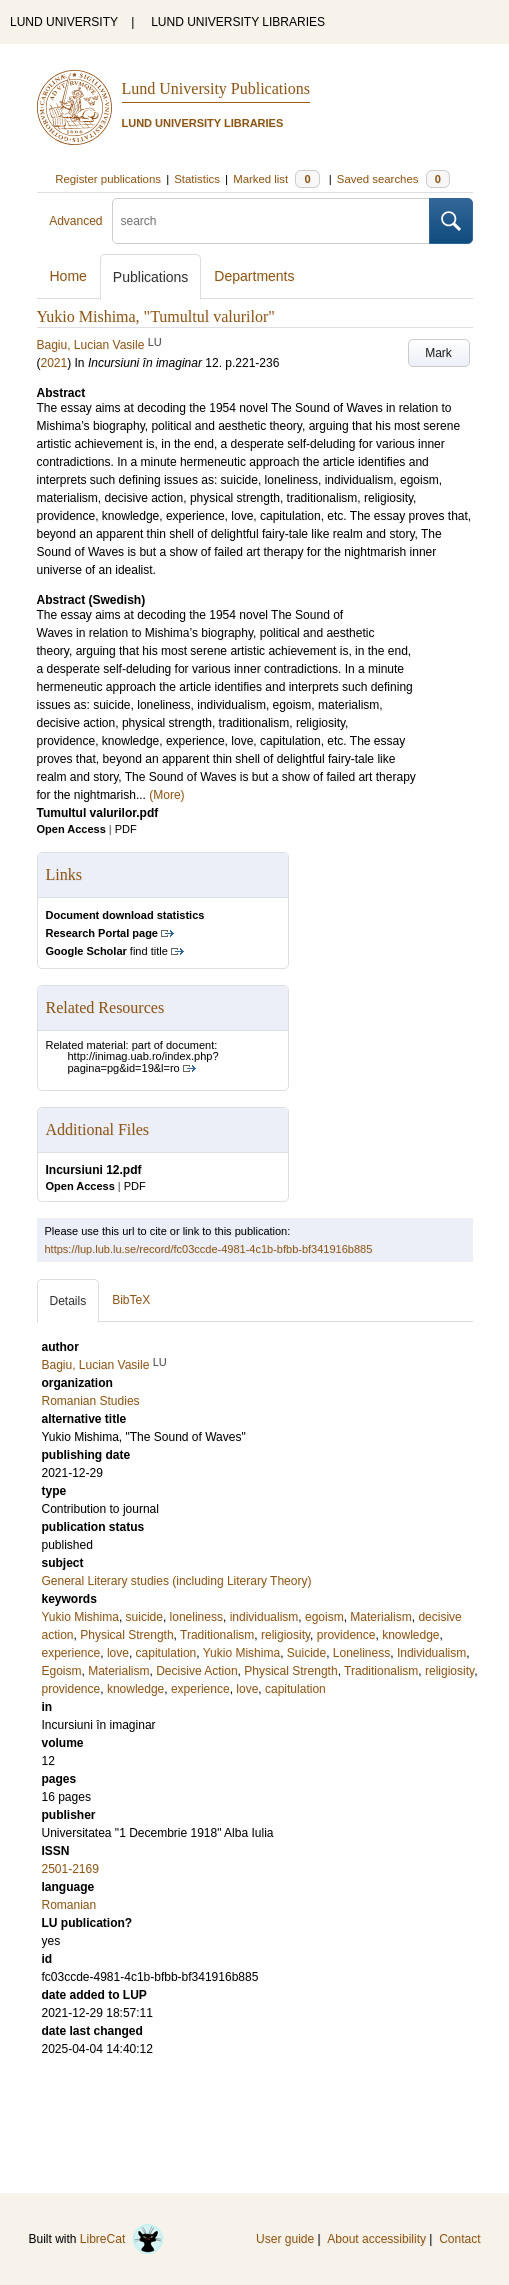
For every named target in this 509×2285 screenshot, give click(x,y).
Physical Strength (126, 1635)
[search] (271, 221)
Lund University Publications (216, 88)
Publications (151, 277)
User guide (285, 2239)
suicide (144, 1617)
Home (68, 276)
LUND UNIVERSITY (64, 22)
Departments (254, 276)
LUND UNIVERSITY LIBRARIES (238, 22)
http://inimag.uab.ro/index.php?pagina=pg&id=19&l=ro (143, 1062)
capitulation (166, 1653)
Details (68, 1301)
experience (71, 1653)
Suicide (306, 1653)
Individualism (431, 1653)
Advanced (75, 221)
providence (346, 1635)
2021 (54, 363)
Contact (459, 2239)
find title (107, 951)
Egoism (62, 1671)
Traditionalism (217, 1635)
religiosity (285, 1635)
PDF (126, 829)
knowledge (410, 1635)
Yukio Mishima (80, 1617)
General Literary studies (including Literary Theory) (177, 1581)
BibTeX (131, 1300)
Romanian (69, 1905)
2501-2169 (70, 1869)
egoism (324, 1617)
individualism (264, 1617)
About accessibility (376, 2239)
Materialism (380, 1617)
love (118, 1653)
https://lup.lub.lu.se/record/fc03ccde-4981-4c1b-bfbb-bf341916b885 (209, 1249)
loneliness (196, 1617)
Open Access (71, 829)
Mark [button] (438, 353)
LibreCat (122, 2239)
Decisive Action (196, 1671)
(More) (166, 795)
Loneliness (361, 1653)
